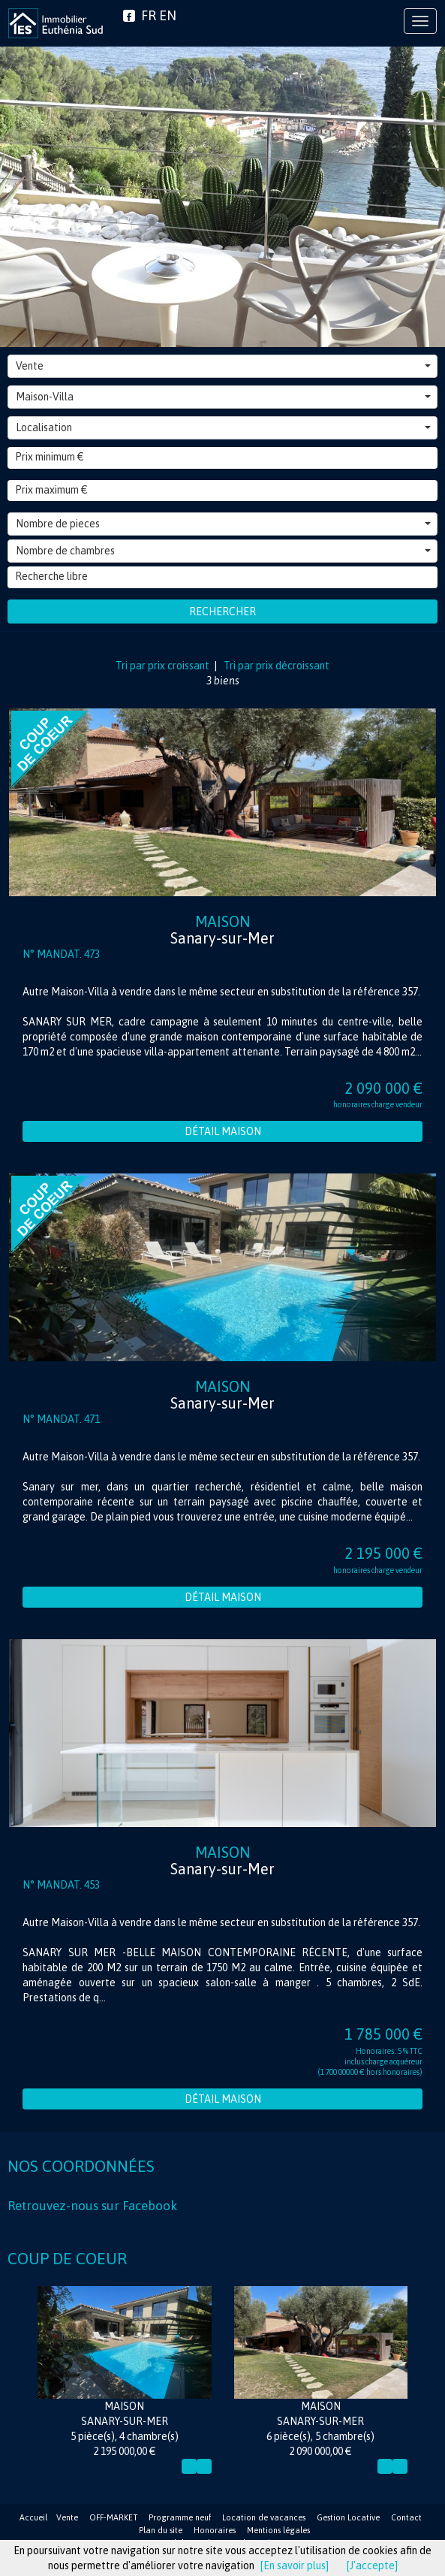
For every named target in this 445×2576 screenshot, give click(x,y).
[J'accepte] (372, 2565)
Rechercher (222, 611)
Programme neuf (180, 2517)
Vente (223, 366)
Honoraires (215, 2530)
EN (167, 15)
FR (148, 15)
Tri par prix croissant (164, 666)
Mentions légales (278, 2530)
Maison (222, 930)
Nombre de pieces (223, 524)
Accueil (33, 2517)
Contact (406, 2517)
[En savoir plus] (294, 2565)
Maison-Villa (223, 397)
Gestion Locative (348, 2517)
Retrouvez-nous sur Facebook (92, 2205)
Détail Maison (223, 1131)
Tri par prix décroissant (275, 666)
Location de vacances (263, 2517)
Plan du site (160, 2530)
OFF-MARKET (113, 2517)
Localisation (223, 427)
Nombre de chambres (223, 551)
